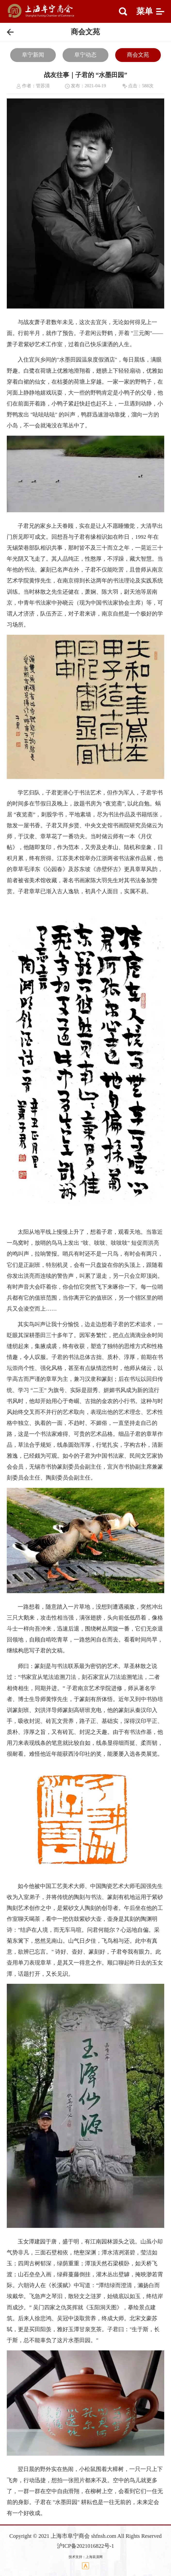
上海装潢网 (94, 2557)
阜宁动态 (85, 55)
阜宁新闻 (33, 55)
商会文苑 (138, 55)
